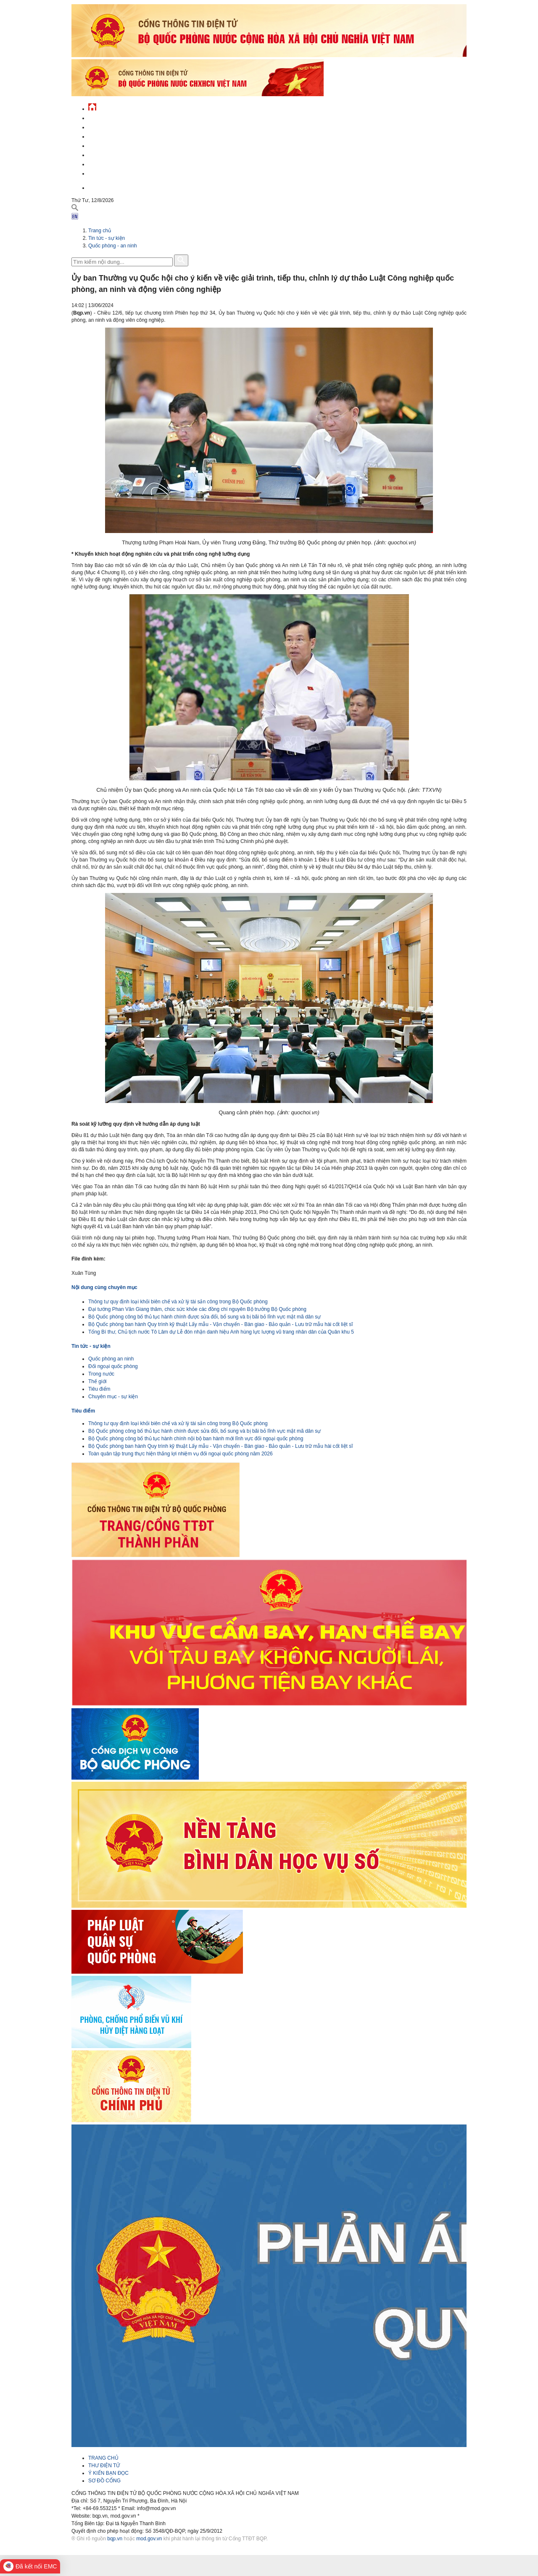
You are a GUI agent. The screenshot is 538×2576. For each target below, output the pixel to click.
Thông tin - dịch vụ (113, 172)
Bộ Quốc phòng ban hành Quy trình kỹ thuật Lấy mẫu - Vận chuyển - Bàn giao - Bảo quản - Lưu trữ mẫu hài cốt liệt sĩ (220, 1324)
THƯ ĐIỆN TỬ (104, 2465)
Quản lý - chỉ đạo (110, 144)
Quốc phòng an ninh (111, 1359)
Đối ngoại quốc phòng (113, 1366)
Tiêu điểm (99, 1389)
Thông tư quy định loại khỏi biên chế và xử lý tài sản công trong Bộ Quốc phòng (178, 1302)
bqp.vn (114, 2539)
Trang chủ (99, 231)
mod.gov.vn (149, 2539)
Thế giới (97, 1381)
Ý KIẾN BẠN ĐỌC (108, 2473)
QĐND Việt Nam (106, 126)
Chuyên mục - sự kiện (113, 1397)
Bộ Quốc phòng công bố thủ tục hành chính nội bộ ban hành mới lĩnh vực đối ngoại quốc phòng (195, 1439)
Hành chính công (111, 154)
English (98, 186)
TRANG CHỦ (103, 2458)
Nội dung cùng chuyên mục (104, 1287)
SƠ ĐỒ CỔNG (104, 2481)
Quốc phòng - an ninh (112, 246)
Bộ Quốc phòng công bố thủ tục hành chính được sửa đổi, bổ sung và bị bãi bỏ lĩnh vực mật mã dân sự (204, 1317)
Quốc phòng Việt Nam (116, 135)
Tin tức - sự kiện (109, 117)
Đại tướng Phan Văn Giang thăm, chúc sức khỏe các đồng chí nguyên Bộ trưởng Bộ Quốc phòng (197, 1309)
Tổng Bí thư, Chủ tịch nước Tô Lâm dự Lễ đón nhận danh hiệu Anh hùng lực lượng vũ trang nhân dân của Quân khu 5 (221, 1332)
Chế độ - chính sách (114, 163)
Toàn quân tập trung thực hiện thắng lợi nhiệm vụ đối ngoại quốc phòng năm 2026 (180, 1454)
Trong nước (101, 1374)
